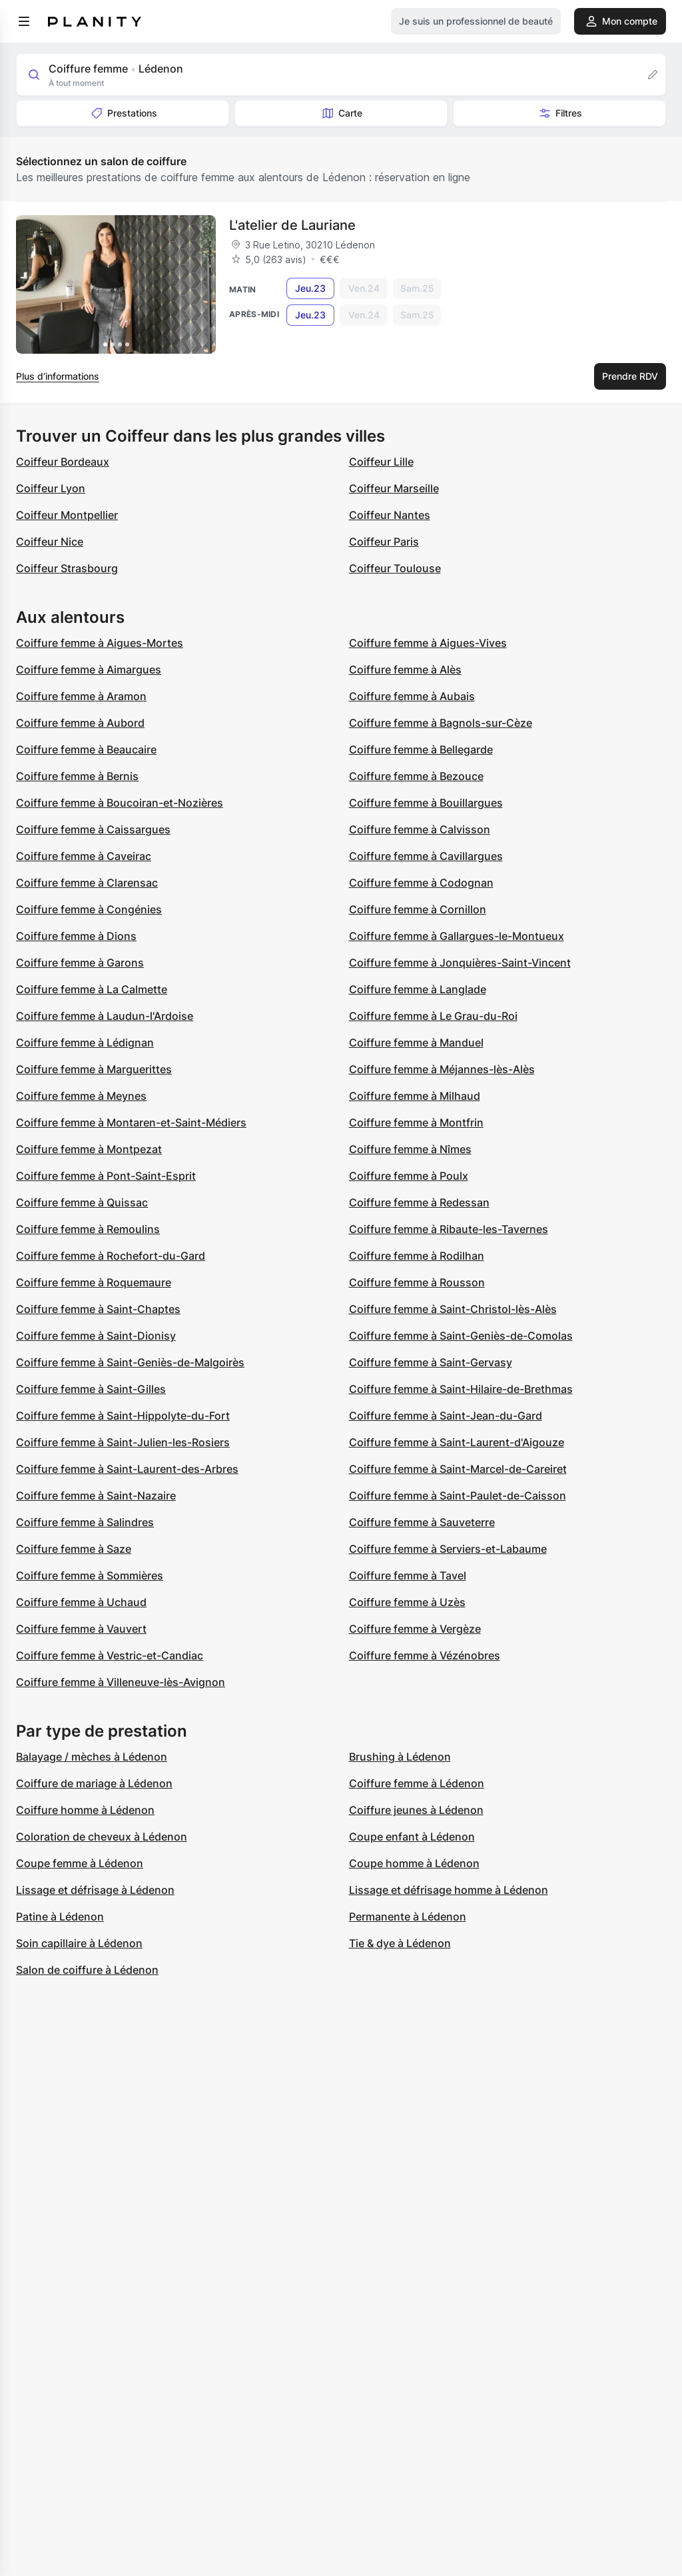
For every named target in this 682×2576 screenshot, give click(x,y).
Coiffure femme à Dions (76, 936)
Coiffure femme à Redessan (419, 1202)
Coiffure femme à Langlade (417, 989)
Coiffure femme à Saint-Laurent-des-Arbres (127, 1469)
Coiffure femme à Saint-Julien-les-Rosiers (123, 1442)
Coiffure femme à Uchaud (81, 1602)
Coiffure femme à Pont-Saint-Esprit (106, 1175)
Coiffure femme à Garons (80, 962)
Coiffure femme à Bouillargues (426, 802)
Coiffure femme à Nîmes (410, 1149)
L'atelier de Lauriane (292, 225)
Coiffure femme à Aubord (80, 722)
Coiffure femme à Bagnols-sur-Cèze (440, 722)
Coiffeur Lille (381, 461)
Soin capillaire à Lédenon (79, 1943)
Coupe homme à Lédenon (414, 1863)
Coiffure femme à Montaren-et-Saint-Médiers (131, 1122)
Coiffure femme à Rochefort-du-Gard (110, 1255)
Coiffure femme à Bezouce (416, 776)
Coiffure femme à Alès (405, 669)
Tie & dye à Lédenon (400, 1943)
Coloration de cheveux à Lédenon (101, 1836)
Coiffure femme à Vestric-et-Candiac (109, 1655)
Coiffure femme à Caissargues (93, 829)
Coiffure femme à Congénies (89, 909)
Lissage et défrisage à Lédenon (95, 1890)
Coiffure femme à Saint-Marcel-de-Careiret (458, 1469)
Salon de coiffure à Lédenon (87, 1969)
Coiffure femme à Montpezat (89, 1149)
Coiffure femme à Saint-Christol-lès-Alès (453, 1309)
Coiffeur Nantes (389, 515)
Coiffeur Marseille (394, 488)
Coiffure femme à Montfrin (416, 1122)
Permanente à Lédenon (407, 1916)
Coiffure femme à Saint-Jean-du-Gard (445, 1415)
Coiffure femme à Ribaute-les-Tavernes (448, 1229)
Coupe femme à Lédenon (79, 1863)
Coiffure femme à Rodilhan (416, 1255)
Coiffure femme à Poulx (408, 1175)
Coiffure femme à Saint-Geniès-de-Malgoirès (130, 1362)
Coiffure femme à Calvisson (419, 829)
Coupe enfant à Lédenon (412, 1836)
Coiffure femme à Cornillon (417, 909)
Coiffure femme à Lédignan (85, 1042)
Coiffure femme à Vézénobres (424, 1655)
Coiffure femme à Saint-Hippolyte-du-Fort (123, 1415)
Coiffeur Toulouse (395, 568)
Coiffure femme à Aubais (412, 696)
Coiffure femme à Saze (73, 1548)
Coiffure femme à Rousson (417, 1282)
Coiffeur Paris (384, 541)
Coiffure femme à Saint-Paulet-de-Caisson (457, 1495)
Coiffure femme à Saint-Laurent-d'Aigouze (456, 1442)
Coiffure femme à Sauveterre (422, 1522)
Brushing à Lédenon (400, 1756)
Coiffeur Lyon (50, 488)
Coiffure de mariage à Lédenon (94, 1783)
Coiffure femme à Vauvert (81, 1628)
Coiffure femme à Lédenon (416, 1783)
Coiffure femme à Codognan (421, 882)
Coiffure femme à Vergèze (415, 1628)
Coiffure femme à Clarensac (87, 882)
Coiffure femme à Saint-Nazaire (96, 1495)
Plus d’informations (57, 376)
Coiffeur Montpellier (67, 515)
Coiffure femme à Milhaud (414, 1095)
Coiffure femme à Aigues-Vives (428, 642)
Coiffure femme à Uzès (407, 1602)
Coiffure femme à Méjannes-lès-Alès (442, 1069)
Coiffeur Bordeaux (62, 461)
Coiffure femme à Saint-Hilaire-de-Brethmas (461, 1389)
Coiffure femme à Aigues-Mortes (99, 642)
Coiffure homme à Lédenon (85, 1810)
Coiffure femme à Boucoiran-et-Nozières (119, 802)
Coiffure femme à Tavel (407, 1575)
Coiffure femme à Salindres (85, 1522)
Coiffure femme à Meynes (81, 1095)
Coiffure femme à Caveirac (83, 856)
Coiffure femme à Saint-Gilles (91, 1389)
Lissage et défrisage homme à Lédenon (448, 1890)
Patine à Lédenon (60, 1916)
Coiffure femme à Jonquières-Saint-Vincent (460, 962)
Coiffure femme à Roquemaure (93, 1282)
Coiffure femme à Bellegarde (421, 749)
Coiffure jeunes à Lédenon (416, 1810)
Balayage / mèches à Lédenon (91, 1756)
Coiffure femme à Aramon (81, 696)
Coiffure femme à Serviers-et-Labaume (448, 1548)
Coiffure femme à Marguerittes (94, 1069)
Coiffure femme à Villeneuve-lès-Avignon (120, 1682)
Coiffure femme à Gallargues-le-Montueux (456, 936)
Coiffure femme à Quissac (82, 1202)
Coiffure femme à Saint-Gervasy (430, 1362)
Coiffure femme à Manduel (416, 1042)
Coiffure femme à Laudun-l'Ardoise (104, 1016)
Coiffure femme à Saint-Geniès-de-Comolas (461, 1335)
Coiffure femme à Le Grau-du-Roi (433, 1016)
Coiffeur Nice (49, 541)
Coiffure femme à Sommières (89, 1575)
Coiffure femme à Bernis (77, 776)
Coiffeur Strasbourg (67, 568)
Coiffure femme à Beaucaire (86, 749)
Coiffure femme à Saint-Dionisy (96, 1335)
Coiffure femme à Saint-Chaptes (98, 1309)
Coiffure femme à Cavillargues (426, 856)
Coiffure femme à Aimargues (88, 669)
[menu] (24, 21)
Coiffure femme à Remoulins (88, 1229)
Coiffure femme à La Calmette (91, 989)
